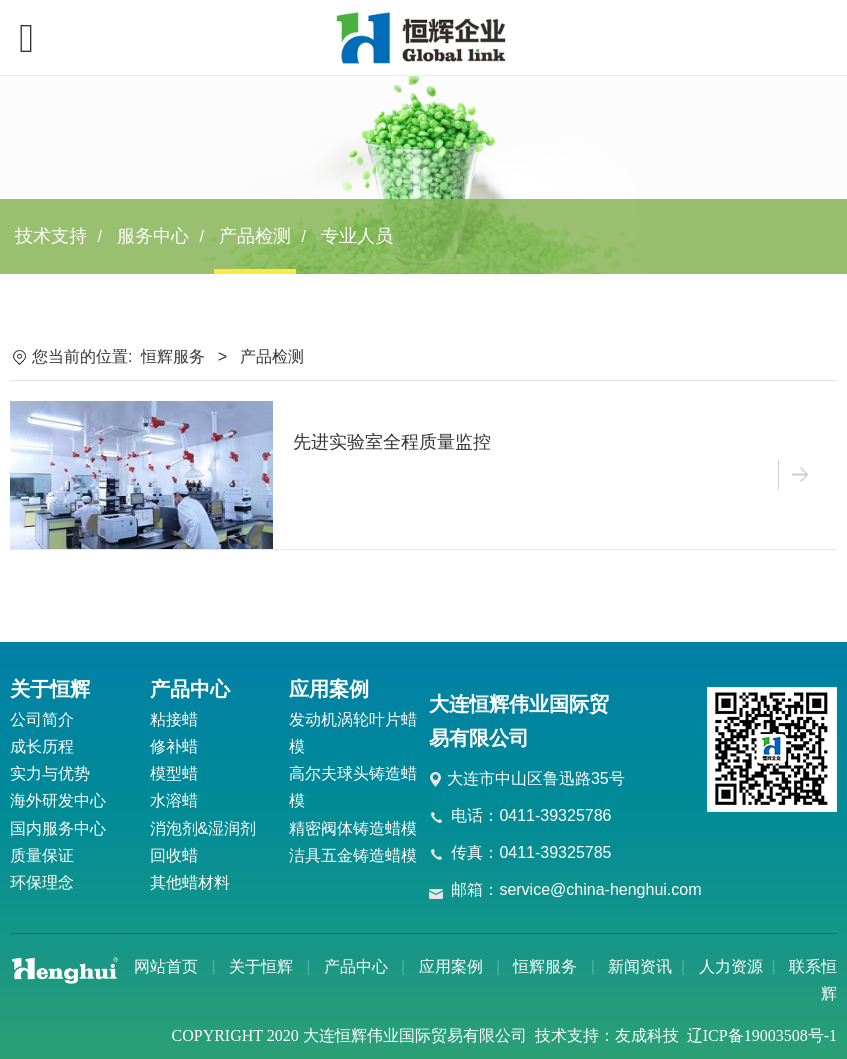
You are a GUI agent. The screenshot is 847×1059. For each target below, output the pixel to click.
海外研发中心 (58, 800)
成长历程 (42, 746)
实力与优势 (50, 773)
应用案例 (451, 966)
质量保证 (42, 855)
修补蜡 (174, 746)
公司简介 (42, 719)
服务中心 (153, 236)
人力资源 (731, 966)
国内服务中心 (58, 828)
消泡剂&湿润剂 (203, 828)
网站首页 (166, 966)
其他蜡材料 (190, 882)
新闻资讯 (640, 966)
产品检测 (255, 236)
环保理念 (42, 882)
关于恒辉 (261, 966)
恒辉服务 (173, 356)
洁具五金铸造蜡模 (353, 855)
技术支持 (51, 236)
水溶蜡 (174, 800)
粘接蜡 (174, 719)
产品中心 (356, 966)
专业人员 (357, 236)
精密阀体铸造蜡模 (353, 828)
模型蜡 (174, 773)
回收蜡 (174, 855)
